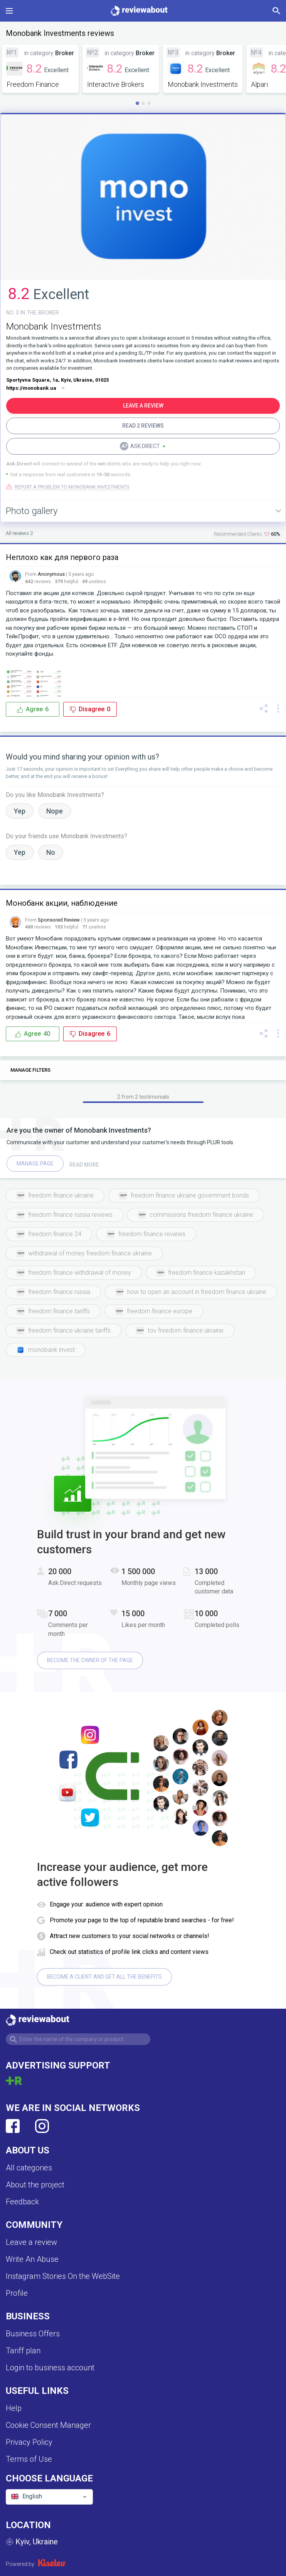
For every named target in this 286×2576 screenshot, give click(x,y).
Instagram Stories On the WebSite (63, 2276)
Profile (17, 2293)
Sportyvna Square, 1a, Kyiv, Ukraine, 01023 (57, 380)
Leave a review (31, 2242)
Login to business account (50, 2367)
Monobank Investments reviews (60, 33)
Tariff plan (23, 2350)
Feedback (22, 2201)
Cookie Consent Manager (48, 2425)
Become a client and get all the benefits (104, 1977)
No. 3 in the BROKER (32, 313)
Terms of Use (29, 2459)
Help (14, 2408)
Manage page (35, 1163)
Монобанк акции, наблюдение (62, 903)
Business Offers (33, 2333)
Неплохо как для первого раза (62, 557)
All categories (29, 2167)
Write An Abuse (32, 2259)
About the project (35, 2184)
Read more (84, 1165)
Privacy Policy (29, 2442)
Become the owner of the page (90, 1660)
